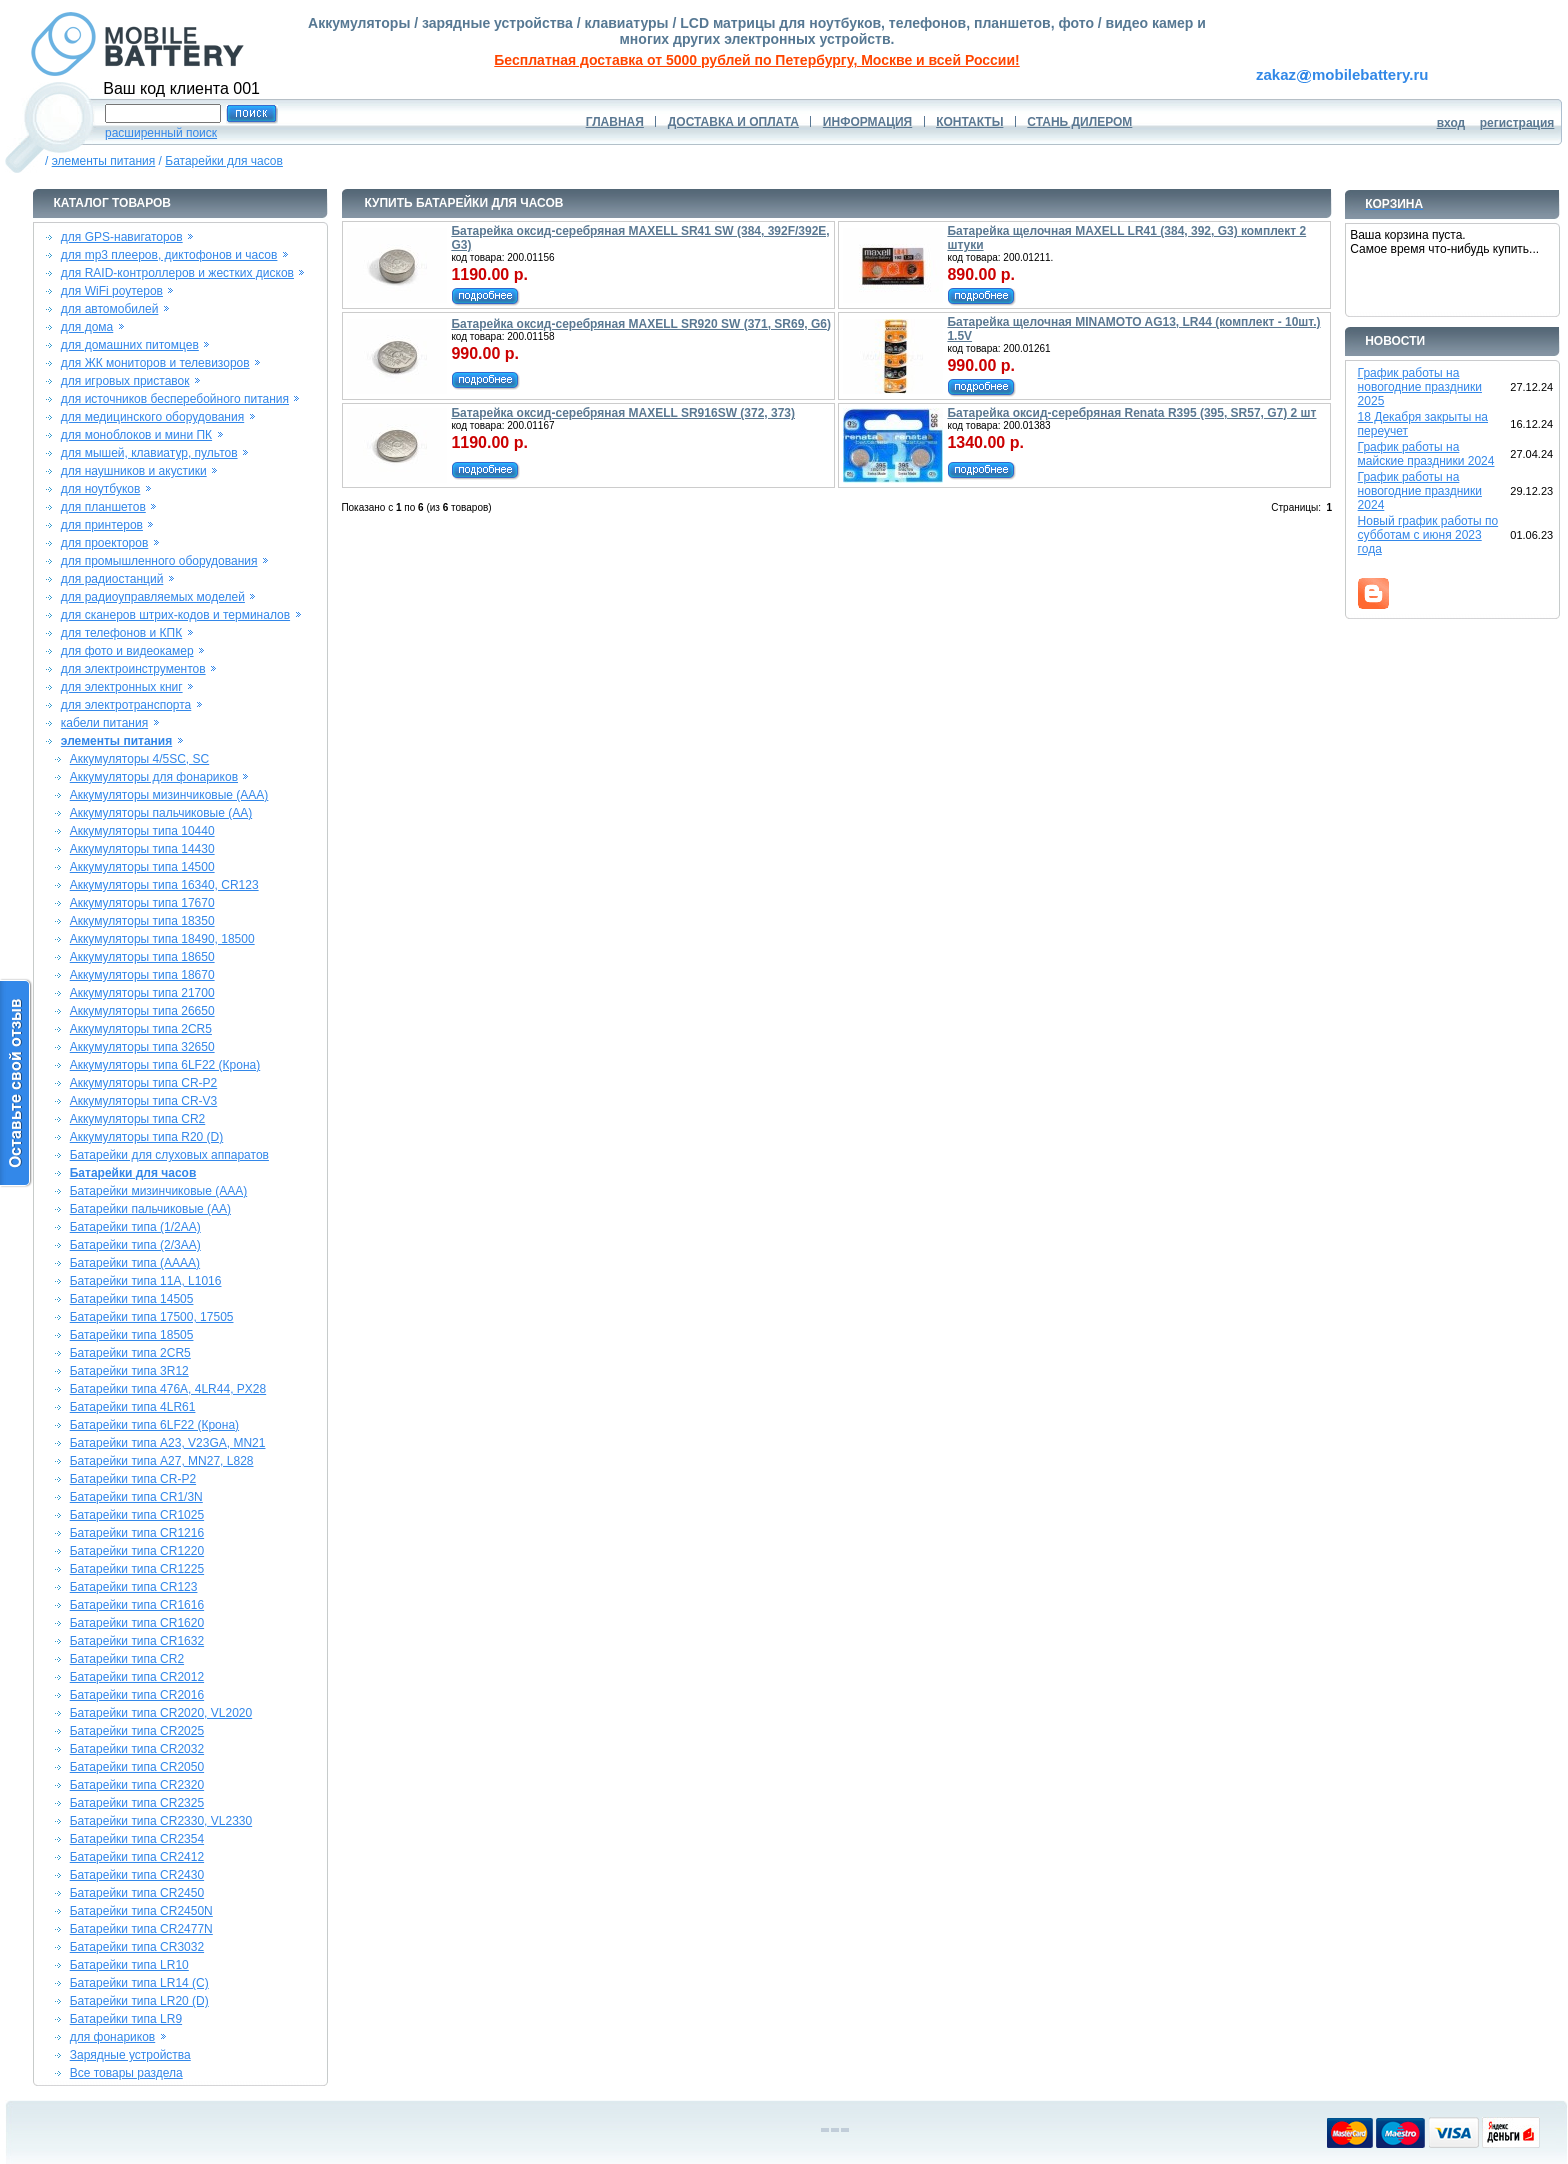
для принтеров (102, 525)
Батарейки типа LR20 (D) (139, 2001)
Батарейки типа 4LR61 (133, 1407)
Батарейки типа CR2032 (137, 1749)
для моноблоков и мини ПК (136, 435)
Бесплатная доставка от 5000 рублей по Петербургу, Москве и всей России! (756, 60)
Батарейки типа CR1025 (137, 1515)
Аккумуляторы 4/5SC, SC (139, 759)
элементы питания (104, 161)
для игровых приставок (125, 381)
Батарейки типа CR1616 (137, 1605)
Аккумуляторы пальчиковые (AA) (161, 813)
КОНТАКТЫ (969, 122)
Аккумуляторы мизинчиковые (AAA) (169, 795)
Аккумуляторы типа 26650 (142, 1011)
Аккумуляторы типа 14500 (142, 867)
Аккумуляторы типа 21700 (142, 993)
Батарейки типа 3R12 (129, 1371)
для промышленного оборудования (159, 561)
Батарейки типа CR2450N (141, 1911)
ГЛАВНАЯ (615, 122)
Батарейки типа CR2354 (137, 1839)
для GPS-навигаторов (122, 237)
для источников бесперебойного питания (175, 399)
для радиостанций (112, 579)
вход (1451, 123)
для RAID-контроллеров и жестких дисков (177, 273)
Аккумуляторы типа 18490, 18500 (162, 939)
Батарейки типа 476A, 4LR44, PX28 (168, 1389)
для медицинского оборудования (152, 417)
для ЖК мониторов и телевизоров (155, 363)
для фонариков (113, 2037)
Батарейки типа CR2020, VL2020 (161, 1713)
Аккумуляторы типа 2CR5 (141, 1029)
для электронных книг (122, 687)
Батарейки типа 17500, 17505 (152, 1317)
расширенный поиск (161, 133)
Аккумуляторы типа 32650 (142, 1047)
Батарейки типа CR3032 (137, 1947)
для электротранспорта (126, 705)
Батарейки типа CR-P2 (133, 1479)
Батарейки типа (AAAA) (135, 1263)
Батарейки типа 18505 (132, 1335)
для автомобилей (110, 309)
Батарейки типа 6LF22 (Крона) (154, 1425)
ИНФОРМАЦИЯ (867, 122)
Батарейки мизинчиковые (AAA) (158, 1191)
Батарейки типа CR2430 (137, 1875)
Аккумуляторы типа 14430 (142, 849)
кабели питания (104, 723)
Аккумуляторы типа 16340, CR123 (164, 885)
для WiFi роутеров (112, 291)
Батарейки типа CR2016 (137, 1695)
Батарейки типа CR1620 (137, 1623)
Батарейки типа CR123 (134, 1587)
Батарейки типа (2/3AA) (135, 1245)
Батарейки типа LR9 (126, 2019)
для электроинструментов (133, 669)
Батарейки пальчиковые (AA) (150, 1209)
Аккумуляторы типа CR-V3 (144, 1101)
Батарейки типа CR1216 (137, 1533)
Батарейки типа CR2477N (141, 1929)
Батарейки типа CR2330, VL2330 (161, 1821)
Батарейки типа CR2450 (137, 1893)
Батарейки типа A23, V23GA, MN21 (168, 1443)
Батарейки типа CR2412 (137, 1857)
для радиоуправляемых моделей (153, 597)
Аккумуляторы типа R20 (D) (147, 1137)
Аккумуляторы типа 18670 (142, 975)
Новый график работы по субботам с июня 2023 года (1428, 535)
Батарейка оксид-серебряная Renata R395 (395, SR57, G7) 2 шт (1131, 413)
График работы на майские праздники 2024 (1426, 454)
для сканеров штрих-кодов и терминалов (175, 615)
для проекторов (105, 543)
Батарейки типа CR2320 (137, 1785)
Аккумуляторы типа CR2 (138, 1119)
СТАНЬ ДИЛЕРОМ (1079, 122)
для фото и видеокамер (127, 651)
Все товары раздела (126, 2073)
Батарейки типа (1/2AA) (135, 1227)
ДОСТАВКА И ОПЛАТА (733, 122)
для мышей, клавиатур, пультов (149, 453)
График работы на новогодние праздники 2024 (1420, 491)
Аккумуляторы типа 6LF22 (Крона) (165, 1065)
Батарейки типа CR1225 (137, 1569)
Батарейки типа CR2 (127, 1659)
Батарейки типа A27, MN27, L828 (162, 1461)
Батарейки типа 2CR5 (130, 1353)
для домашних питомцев (130, 345)
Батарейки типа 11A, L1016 (146, 1281)
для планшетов (103, 507)
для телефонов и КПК (121, 633)
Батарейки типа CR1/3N (136, 1497)
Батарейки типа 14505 (132, 1299)
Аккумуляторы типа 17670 (142, 903)
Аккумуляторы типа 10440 (142, 831)
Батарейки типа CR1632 (137, 1641)
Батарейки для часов (224, 161)
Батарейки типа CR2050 (137, 1767)
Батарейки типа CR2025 (137, 1731)
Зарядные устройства (130, 2055)
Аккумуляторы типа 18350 (142, 921)
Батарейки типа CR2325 (137, 1803)
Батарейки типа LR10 (129, 1965)
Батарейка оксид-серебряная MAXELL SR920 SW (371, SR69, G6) (641, 324)
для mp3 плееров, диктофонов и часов (169, 255)
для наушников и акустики (134, 471)
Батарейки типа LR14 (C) (139, 1983)
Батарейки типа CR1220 (137, 1551)
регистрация (1517, 123)
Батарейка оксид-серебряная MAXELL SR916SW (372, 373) (623, 413)
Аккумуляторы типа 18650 (142, 957)
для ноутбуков (101, 489)
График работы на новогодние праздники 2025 (1420, 387)
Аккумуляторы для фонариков (154, 777)
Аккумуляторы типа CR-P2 (144, 1083)
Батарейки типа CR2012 (137, 1677)
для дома (87, 327)
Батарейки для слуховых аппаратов (169, 1155)
